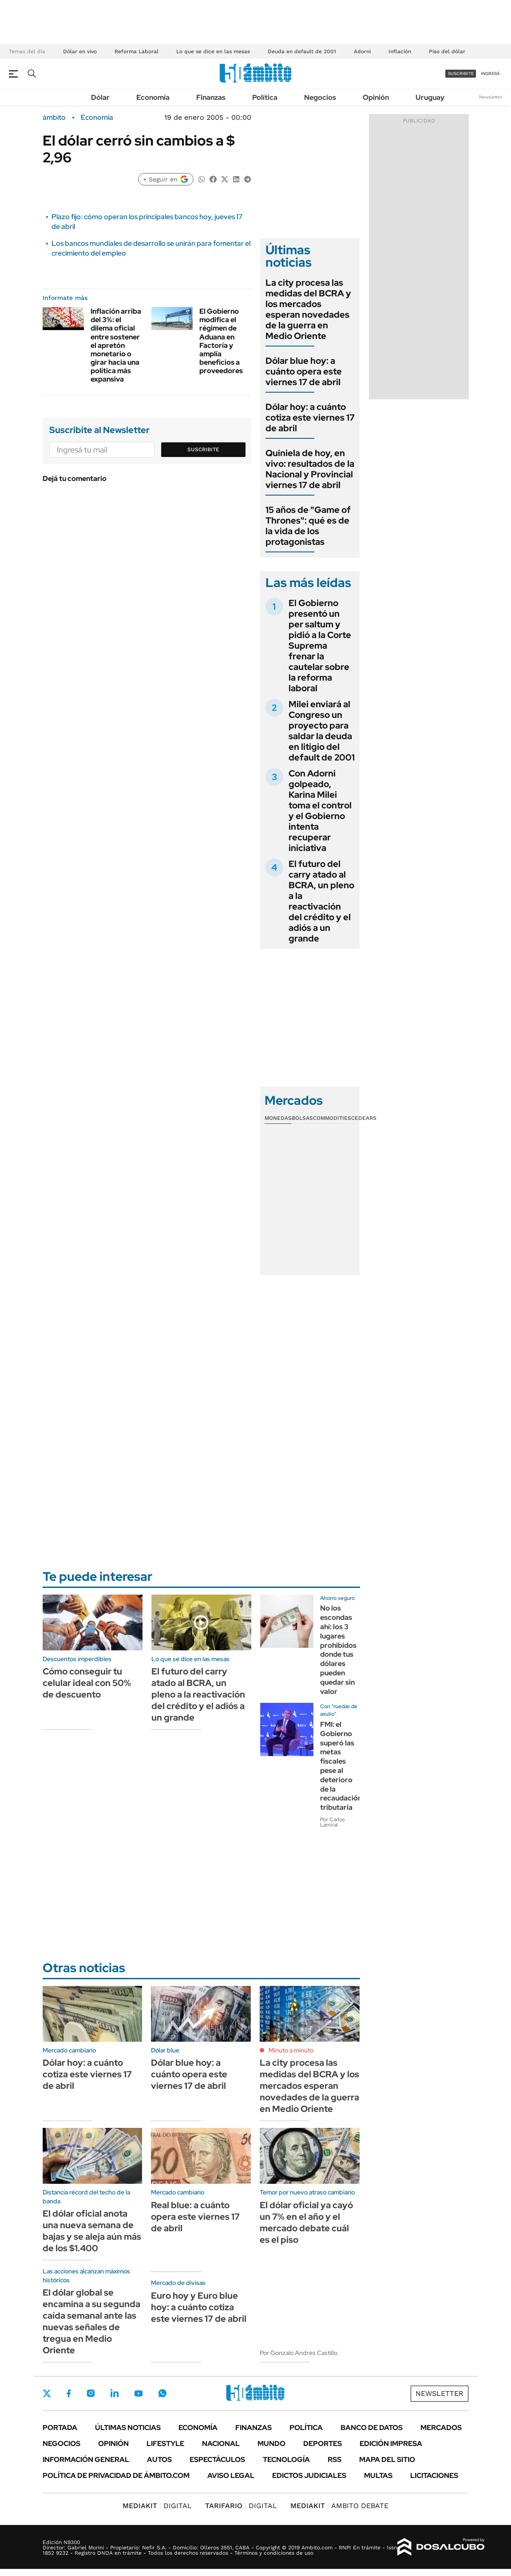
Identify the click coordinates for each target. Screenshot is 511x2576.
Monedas (278, 1118)
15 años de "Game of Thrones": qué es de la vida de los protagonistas (308, 525)
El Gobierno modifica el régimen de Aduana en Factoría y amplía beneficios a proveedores (221, 341)
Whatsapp (162, 2393)
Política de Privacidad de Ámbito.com (116, 2475)
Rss (334, 2459)
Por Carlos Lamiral (332, 1822)
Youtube (138, 2393)
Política (264, 97)
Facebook (69, 2393)
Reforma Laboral (136, 51)
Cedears (363, 1118)
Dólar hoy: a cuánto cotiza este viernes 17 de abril (310, 417)
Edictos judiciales (309, 2475)
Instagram (91, 2393)
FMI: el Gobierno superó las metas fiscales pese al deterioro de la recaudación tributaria (341, 1766)
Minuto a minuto (291, 2050)
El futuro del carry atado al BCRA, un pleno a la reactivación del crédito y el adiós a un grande (321, 901)
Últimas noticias (128, 2427)
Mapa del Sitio (387, 2459)
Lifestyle (165, 2443)
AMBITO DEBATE (339, 2505)
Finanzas (211, 97)
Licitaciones (434, 2475)
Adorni (362, 51)
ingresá (490, 73)
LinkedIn (115, 2393)
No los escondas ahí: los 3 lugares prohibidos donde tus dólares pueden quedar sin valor (338, 1649)
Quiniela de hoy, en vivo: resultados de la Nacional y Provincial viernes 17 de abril (309, 469)
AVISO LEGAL (230, 2475)
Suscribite (203, 449)
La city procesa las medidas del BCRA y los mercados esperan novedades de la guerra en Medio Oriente (308, 309)
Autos (159, 2459)
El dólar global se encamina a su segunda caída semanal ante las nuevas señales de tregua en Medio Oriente (91, 2321)
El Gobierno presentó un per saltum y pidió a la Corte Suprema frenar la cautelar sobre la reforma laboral (320, 645)
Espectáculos (217, 2459)
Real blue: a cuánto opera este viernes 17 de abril (195, 2216)
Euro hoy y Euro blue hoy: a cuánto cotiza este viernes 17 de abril (198, 2307)
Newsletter (490, 97)
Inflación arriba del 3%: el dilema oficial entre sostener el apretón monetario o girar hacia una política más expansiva (116, 345)
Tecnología (286, 2459)
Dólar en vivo (80, 51)
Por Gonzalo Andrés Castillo (298, 2353)
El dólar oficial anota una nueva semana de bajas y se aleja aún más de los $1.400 (92, 2231)
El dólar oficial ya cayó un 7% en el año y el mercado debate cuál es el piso (306, 2222)
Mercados (441, 2427)
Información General (86, 2459)
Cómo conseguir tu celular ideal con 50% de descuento (87, 1683)
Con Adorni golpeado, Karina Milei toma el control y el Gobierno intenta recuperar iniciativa (320, 811)
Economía (153, 97)
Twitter (47, 2393)
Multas (378, 2475)
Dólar (100, 97)
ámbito (54, 117)
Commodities (332, 1118)
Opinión (376, 97)
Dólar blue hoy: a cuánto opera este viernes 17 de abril (303, 371)
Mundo (271, 2443)
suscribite (461, 73)
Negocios (320, 97)
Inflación (399, 51)
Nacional (221, 2443)
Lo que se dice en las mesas (213, 51)
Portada (60, 2427)
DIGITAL (157, 2505)
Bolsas (302, 1118)
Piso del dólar (447, 51)
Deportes (322, 2443)
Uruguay (430, 97)
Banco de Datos (372, 2427)
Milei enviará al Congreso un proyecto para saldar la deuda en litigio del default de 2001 (322, 730)
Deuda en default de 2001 (302, 51)
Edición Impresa (391, 2443)
